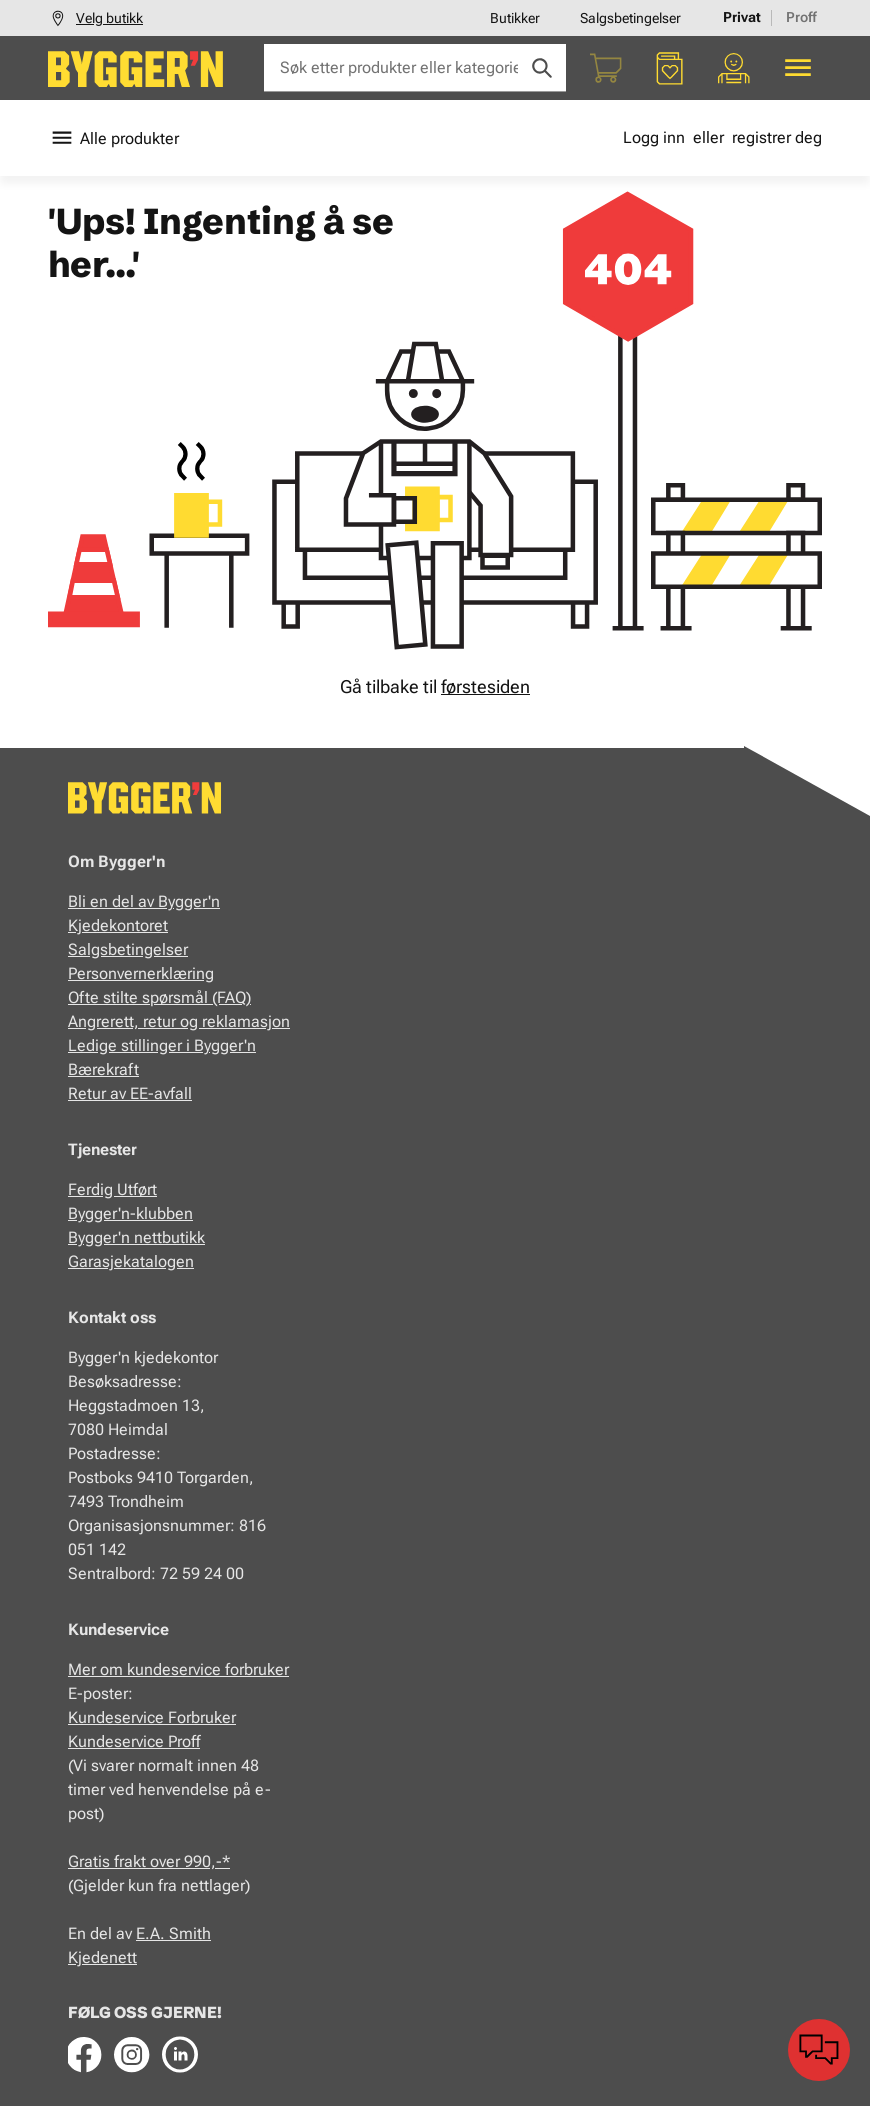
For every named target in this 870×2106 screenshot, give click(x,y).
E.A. (152, 1933)
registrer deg (777, 137)
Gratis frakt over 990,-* (149, 1861)
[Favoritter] (670, 68)
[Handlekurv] (606, 68)
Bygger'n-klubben (130, 1213)
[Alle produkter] (798, 68)
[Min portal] (734, 68)
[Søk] (542, 68)
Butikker (515, 18)
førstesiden (485, 686)
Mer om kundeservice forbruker (178, 1669)
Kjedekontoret (118, 925)
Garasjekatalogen (131, 1261)
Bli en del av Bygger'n (144, 901)
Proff (801, 17)
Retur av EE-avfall (130, 1093)
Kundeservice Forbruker (152, 1717)
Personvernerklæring (141, 973)
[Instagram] (132, 2054)
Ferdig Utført (112, 1189)
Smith (190, 1933)
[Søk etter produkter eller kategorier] (415, 68)
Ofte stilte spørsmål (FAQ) (159, 997)
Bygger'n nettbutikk (136, 1237)
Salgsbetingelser (630, 18)
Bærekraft (103, 1069)
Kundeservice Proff (134, 1741)
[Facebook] (84, 2054)
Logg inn (654, 137)
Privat (742, 17)
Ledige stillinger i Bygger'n (162, 1045)
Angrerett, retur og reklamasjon (179, 1021)
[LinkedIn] (180, 2054)
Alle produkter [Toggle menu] (113, 138)
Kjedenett (102, 1957)
